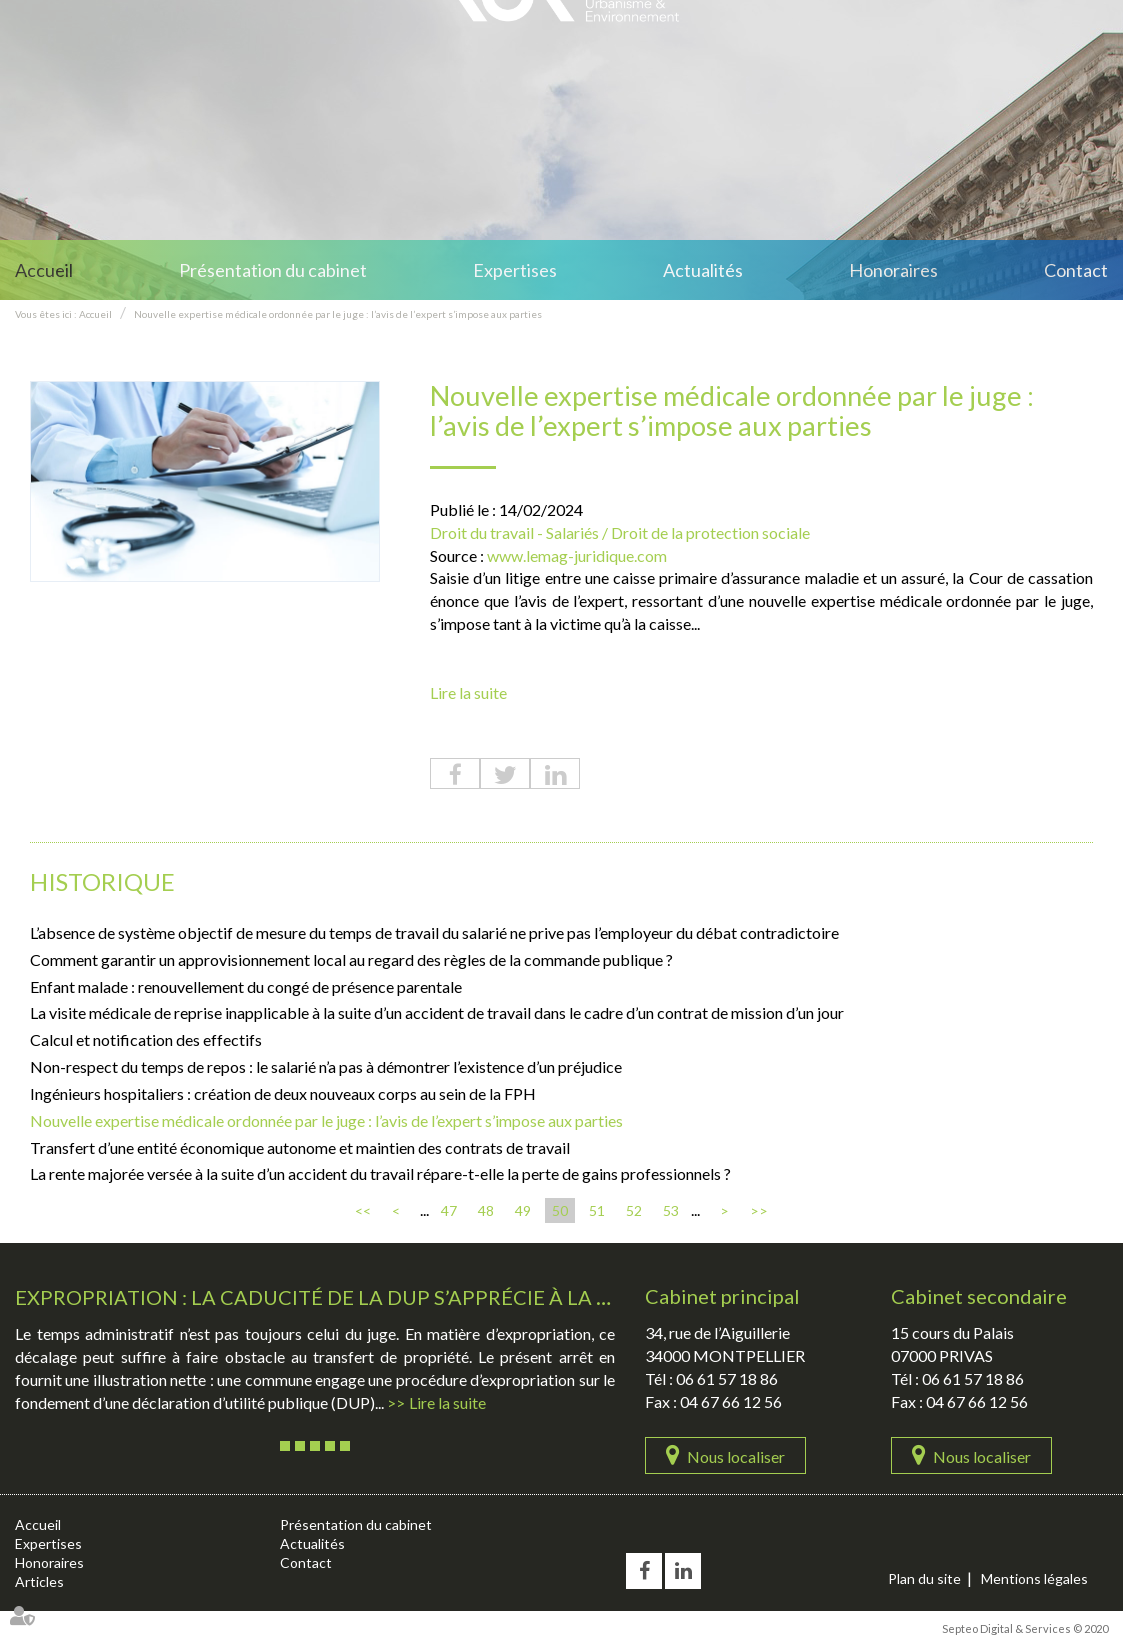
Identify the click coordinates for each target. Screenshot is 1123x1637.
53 (671, 1210)
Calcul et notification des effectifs (146, 1039)
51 (597, 1210)
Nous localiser (736, 1456)
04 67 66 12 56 (731, 1401)
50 (560, 1210)
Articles (39, 1581)
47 (449, 1210)
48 (486, 1210)
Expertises (515, 270)
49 (523, 1210)
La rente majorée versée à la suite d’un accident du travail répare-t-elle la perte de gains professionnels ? (380, 1173)
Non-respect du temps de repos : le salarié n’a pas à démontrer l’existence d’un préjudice (326, 1066)
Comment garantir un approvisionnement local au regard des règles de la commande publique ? (351, 959)
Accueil (44, 270)
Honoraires (893, 270)
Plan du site (924, 1578)
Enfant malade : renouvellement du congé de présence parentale (246, 986)
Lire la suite (468, 692)
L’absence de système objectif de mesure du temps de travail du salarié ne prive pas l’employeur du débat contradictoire (434, 932)
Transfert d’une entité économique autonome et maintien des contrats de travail (300, 1147)
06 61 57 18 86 (727, 1378)
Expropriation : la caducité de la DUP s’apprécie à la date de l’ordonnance (430, 1297)
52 (634, 1210)
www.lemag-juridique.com (577, 555)
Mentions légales (1034, 1578)
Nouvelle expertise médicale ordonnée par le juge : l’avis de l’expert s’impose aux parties (338, 314)
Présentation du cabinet (273, 270)
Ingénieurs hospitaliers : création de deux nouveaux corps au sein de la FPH (283, 1093)
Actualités (703, 270)
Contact (1076, 270)
